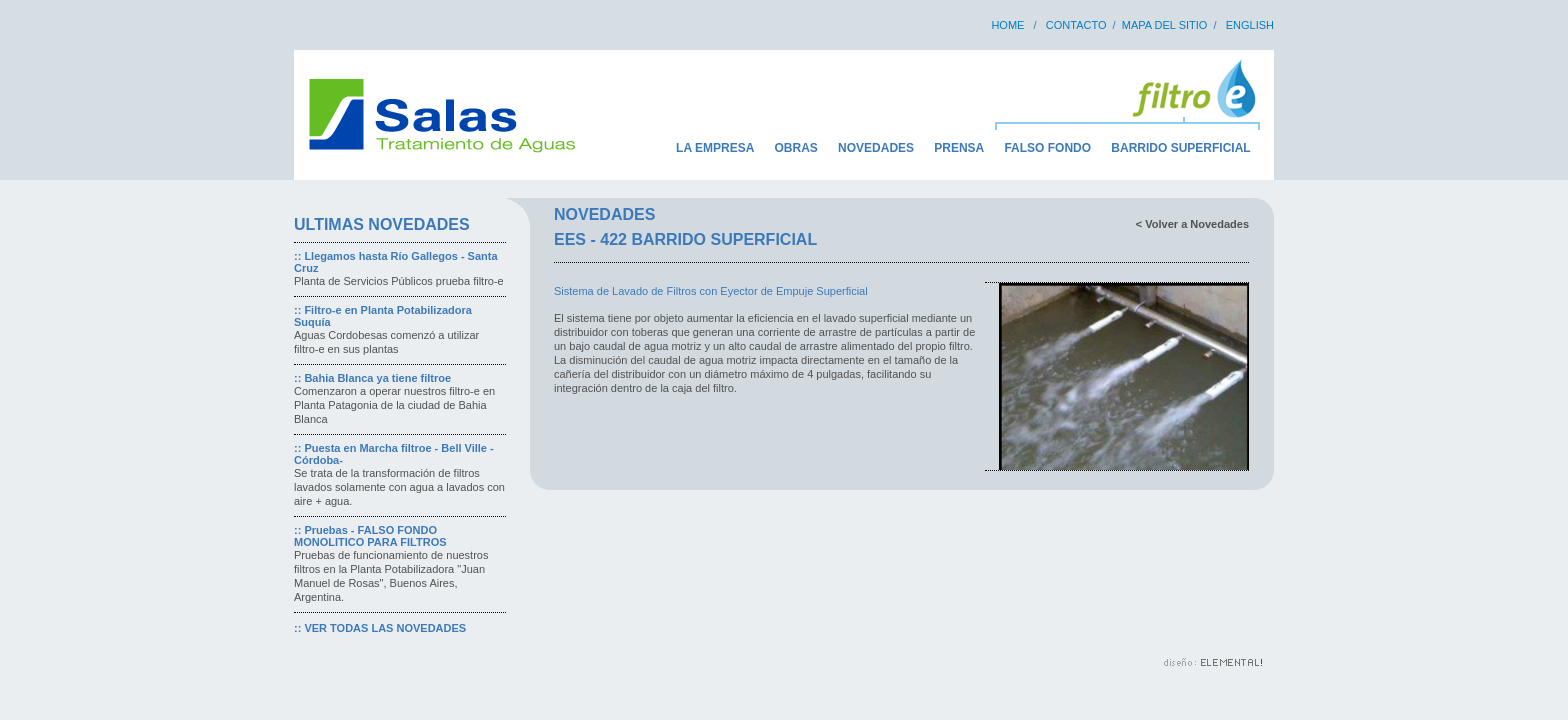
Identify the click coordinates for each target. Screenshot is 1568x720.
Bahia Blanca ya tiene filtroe (377, 378)
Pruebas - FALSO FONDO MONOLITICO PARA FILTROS (370, 536)
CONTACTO (1076, 25)
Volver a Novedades (1197, 224)
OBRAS (796, 148)
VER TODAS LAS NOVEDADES (385, 628)
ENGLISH (1250, 25)
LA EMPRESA (715, 148)
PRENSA (959, 148)
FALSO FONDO (1047, 148)
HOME (1007, 25)
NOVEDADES (876, 148)
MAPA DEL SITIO (1165, 25)
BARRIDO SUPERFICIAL (1180, 148)
